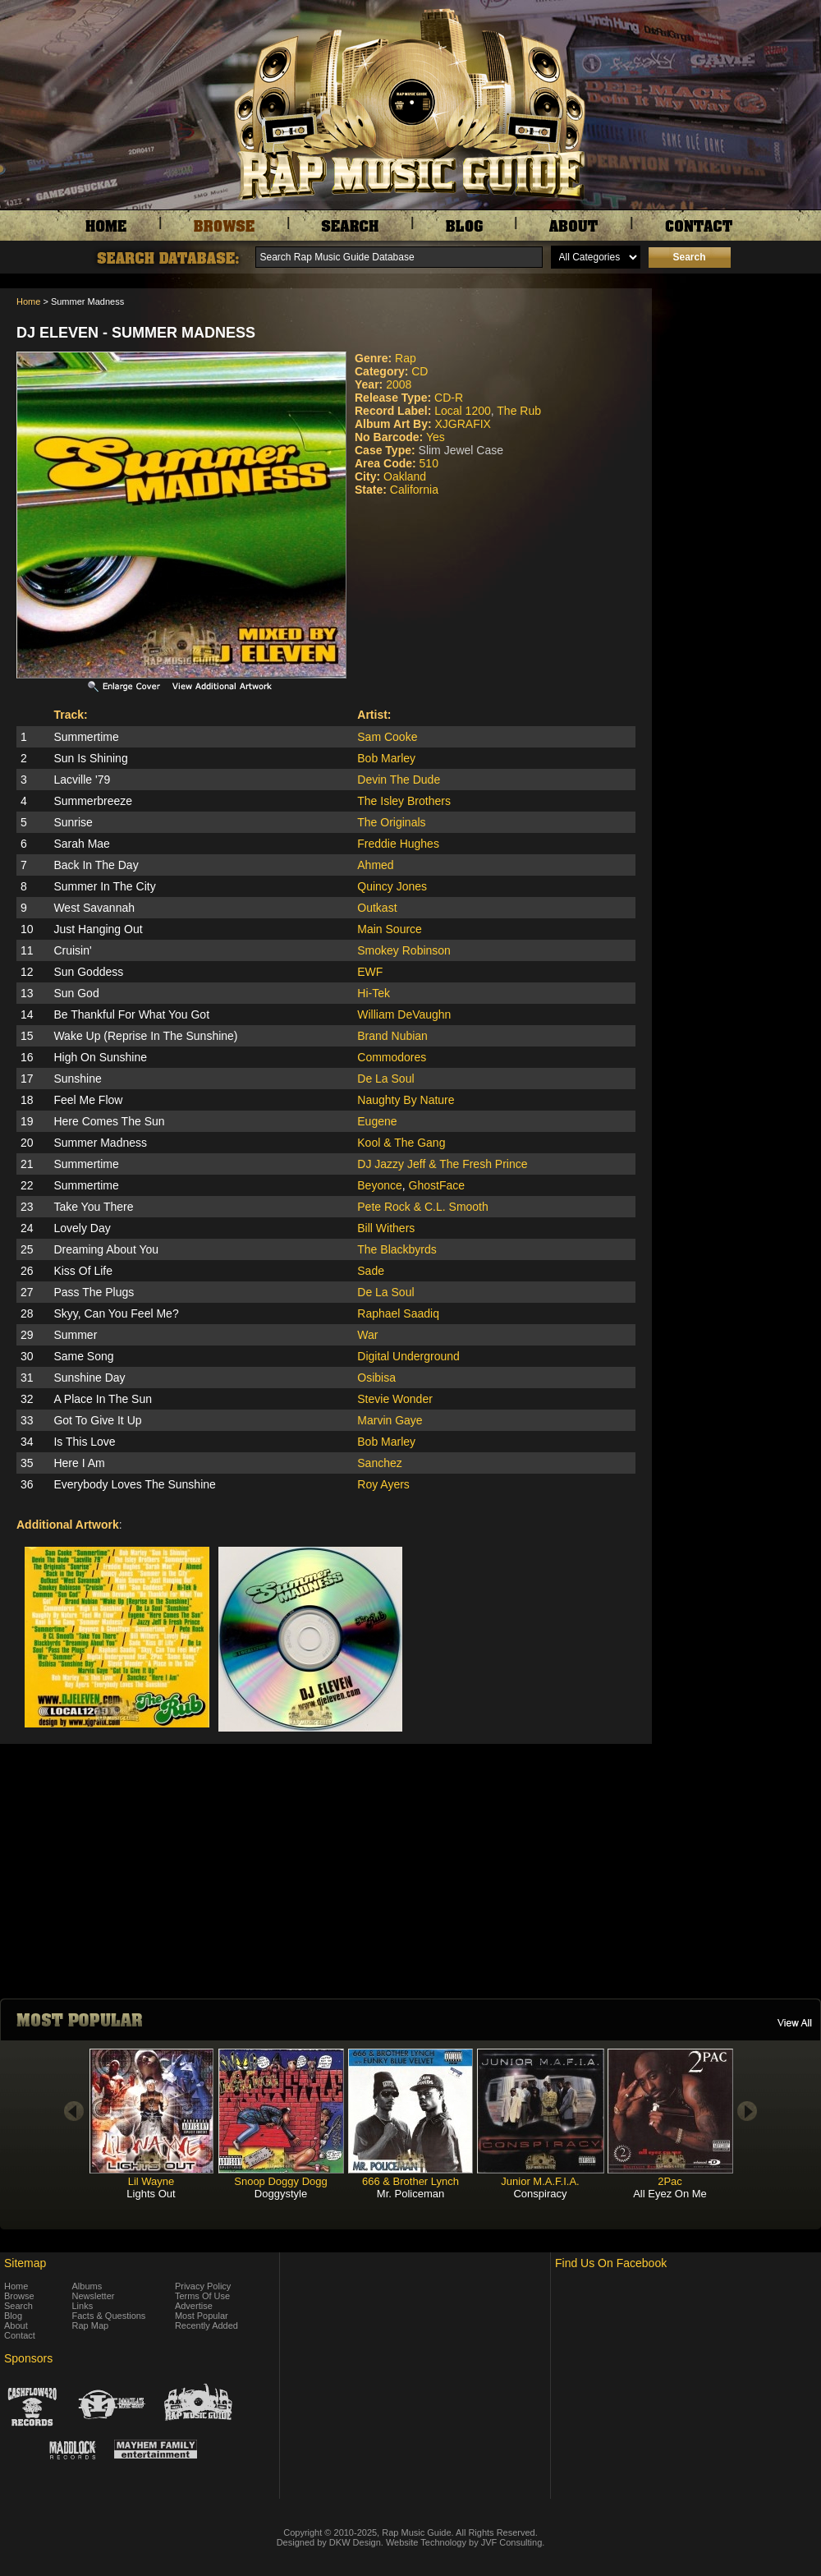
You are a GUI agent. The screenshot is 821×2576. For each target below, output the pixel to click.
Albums (87, 2286)
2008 (398, 384)
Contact (19, 2335)
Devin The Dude (398, 779)
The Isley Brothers (404, 800)
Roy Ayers (383, 1484)
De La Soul (385, 1078)
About (16, 2325)
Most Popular (201, 2316)
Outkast (377, 907)
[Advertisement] (740, 892)
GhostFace (437, 1185)
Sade (370, 1270)
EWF (370, 971)
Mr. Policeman (410, 2193)
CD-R (448, 397)
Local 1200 (462, 410)
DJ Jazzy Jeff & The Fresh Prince (442, 1164)
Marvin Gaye (389, 1420)
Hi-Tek (373, 993)
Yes (435, 437)
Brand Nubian (392, 1035)
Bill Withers (386, 1228)
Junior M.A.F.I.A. (540, 2181)
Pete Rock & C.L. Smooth (422, 1206)
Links (83, 2306)
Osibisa (376, 1377)
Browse (19, 2296)
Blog (13, 2316)
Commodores (391, 1057)
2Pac (670, 2181)
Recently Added (206, 2325)
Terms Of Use (202, 2296)
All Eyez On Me (670, 2193)
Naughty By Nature (405, 1099)
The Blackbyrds (396, 1249)
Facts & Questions (109, 2316)
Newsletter (93, 2296)
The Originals (391, 822)
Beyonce (379, 1185)
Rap (405, 358)
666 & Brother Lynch (410, 2181)
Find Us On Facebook (611, 2263)
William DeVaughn (404, 1014)
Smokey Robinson (404, 950)
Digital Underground (408, 1356)
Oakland (404, 476)
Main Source (389, 929)
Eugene (377, 1121)
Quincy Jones (392, 886)
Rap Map (90, 2325)
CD (419, 371)
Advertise (194, 2306)
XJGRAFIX (462, 423)
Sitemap (25, 2263)
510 (429, 463)
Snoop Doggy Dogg (280, 2181)
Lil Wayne (151, 2181)
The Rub (519, 410)
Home (28, 301)
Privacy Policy (203, 2286)
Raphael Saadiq (398, 1313)
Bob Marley (386, 758)
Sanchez (379, 1463)
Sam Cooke (387, 736)
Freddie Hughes (398, 843)
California (414, 489)
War (367, 1334)
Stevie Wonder (395, 1398)
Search (18, 2306)
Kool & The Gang (401, 1142)
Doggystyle (281, 2193)
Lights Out (150, 2193)
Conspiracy (539, 2193)
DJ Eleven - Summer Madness (135, 332)
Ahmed (375, 865)
